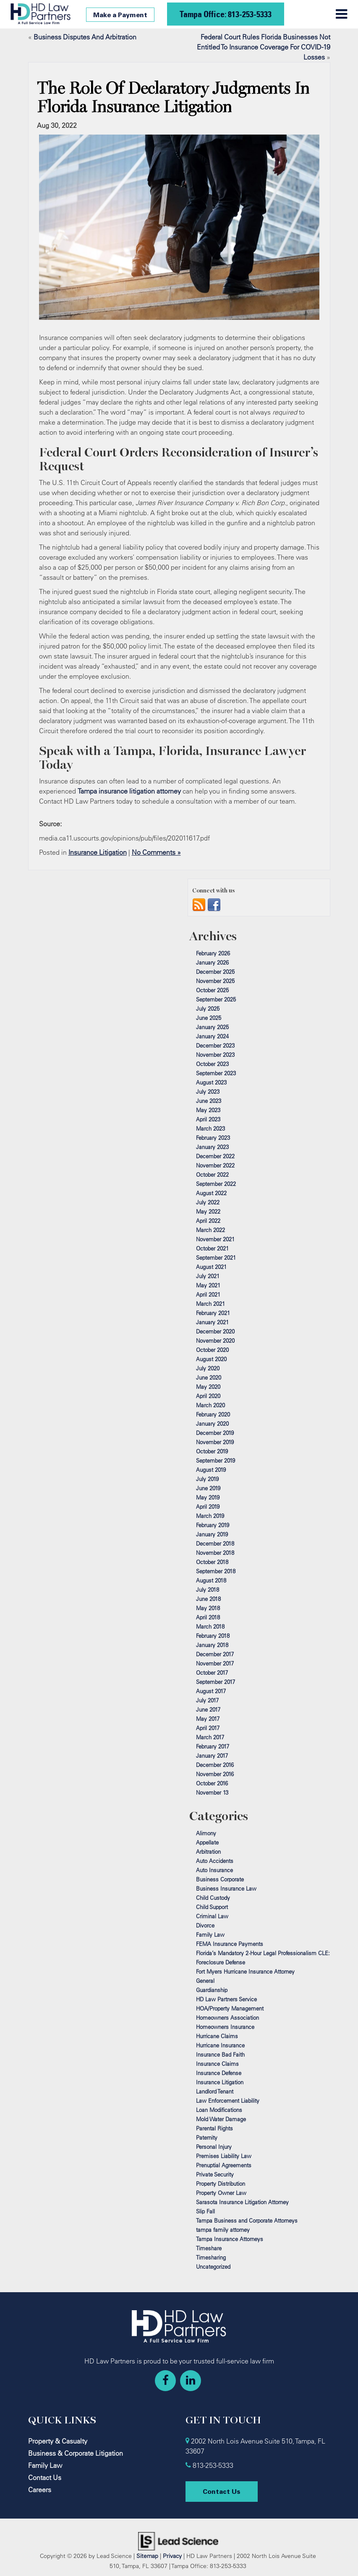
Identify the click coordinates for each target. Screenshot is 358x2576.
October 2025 (212, 990)
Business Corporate (220, 1879)
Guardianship (211, 1990)
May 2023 (208, 1110)
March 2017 (210, 1737)
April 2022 (208, 1220)
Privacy (172, 2555)
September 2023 (216, 1073)
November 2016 (215, 1774)
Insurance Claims (217, 2063)
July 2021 (208, 1276)
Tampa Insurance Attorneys (229, 2239)
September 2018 (215, 1571)
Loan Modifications (219, 2109)
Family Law (210, 1934)
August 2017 (211, 1691)
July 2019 (207, 1479)
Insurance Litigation (97, 852)
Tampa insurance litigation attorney (129, 791)
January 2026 (212, 962)
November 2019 (215, 1442)
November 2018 (215, 1552)
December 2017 (215, 1654)
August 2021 (211, 1266)
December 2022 (215, 1156)
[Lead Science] (178, 2540)
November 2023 (215, 1054)
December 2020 (215, 1331)
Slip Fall (205, 2211)
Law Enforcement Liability (227, 2100)
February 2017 (212, 1746)
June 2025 (208, 1017)
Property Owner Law (221, 2192)
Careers (39, 2489)
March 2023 (210, 1128)
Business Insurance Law (226, 1888)
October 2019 (212, 1451)
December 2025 (215, 971)
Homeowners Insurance (225, 2026)
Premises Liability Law (223, 2156)
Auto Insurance (214, 1870)
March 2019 (210, 1515)
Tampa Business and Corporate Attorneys (247, 2220)
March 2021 (210, 1303)
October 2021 (212, 1248)
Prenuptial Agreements (223, 2165)
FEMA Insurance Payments (229, 1943)
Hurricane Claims (217, 2036)
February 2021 (213, 1313)
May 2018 (208, 1608)
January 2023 (212, 1147)
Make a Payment (120, 14)
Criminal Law (212, 1916)
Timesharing (211, 2257)
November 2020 (215, 1340)
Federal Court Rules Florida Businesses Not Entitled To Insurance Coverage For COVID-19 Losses (263, 47)
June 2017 (208, 1709)
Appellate (207, 1842)
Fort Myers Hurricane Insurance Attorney (245, 1971)
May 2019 (208, 1497)
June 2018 (208, 1598)
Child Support (212, 1907)
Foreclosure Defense (220, 1962)
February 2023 (213, 1137)
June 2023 (208, 1100)
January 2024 (212, 1036)
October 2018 (212, 1562)
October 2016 (212, 1783)
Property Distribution (220, 2183)
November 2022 (215, 1165)
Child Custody (213, 1897)
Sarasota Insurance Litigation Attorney (242, 2202)
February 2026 (213, 953)
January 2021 (212, 1322)
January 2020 (212, 1423)
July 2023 (208, 1091)
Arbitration (208, 1851)
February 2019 (212, 1525)
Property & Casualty (57, 2441)
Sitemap (147, 2555)
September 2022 (216, 1183)
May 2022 (208, 1211)
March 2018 (210, 1626)
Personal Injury (214, 2146)
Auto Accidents (214, 1860)
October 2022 (212, 1174)
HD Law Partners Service (226, 1999)
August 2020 (211, 1359)
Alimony (206, 1833)
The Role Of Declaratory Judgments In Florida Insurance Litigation (173, 97)
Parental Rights (214, 2128)
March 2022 (210, 1230)
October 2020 (212, 1349)
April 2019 (208, 1506)
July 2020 (208, 1368)
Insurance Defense (218, 2073)
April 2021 (208, 1294)
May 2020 (208, 1386)
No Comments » (156, 852)
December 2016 (215, 1764)
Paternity (206, 2137)
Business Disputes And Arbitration (85, 37)
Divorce (205, 1925)
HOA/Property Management (230, 2008)
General (205, 1980)
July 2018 (207, 1589)
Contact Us (44, 2477)
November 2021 (215, 1239)
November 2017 (215, 1663)
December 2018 (215, 1543)
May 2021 (208, 1285)
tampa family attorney (223, 2229)
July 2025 (208, 1008)
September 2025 (216, 999)
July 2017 (207, 1700)
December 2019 (215, 1432)
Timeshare (209, 2248)
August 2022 (211, 1193)
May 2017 (208, 1718)
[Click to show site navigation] (341, 14)
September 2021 (216, 1257)
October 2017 (212, 1672)
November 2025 (215, 981)
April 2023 (208, 1119)
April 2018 (208, 1617)
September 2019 (215, 1460)
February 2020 (213, 1414)
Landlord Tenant (214, 2091)
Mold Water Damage (221, 2119)
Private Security (215, 2174)
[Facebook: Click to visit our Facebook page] (165, 2380)
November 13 (212, 1792)
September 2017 (215, 1681)
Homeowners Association (227, 2017)
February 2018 (213, 1635)
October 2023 (212, 1064)
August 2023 (211, 1082)
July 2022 (208, 1202)
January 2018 (212, 1645)
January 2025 (212, 1027)
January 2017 (212, 1755)
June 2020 (208, 1377)
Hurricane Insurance (220, 2045)
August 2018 (211, 1580)
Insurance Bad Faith (220, 2054)
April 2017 (208, 1728)
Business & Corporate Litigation (75, 2453)
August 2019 (211, 1469)
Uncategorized (213, 2266)
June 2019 (208, 1488)
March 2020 (210, 1405)
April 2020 (208, 1396)
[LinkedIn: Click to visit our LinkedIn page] (190, 2380)
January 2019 (212, 1534)
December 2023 (215, 1045)
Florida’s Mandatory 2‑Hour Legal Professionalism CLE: (263, 1953)
